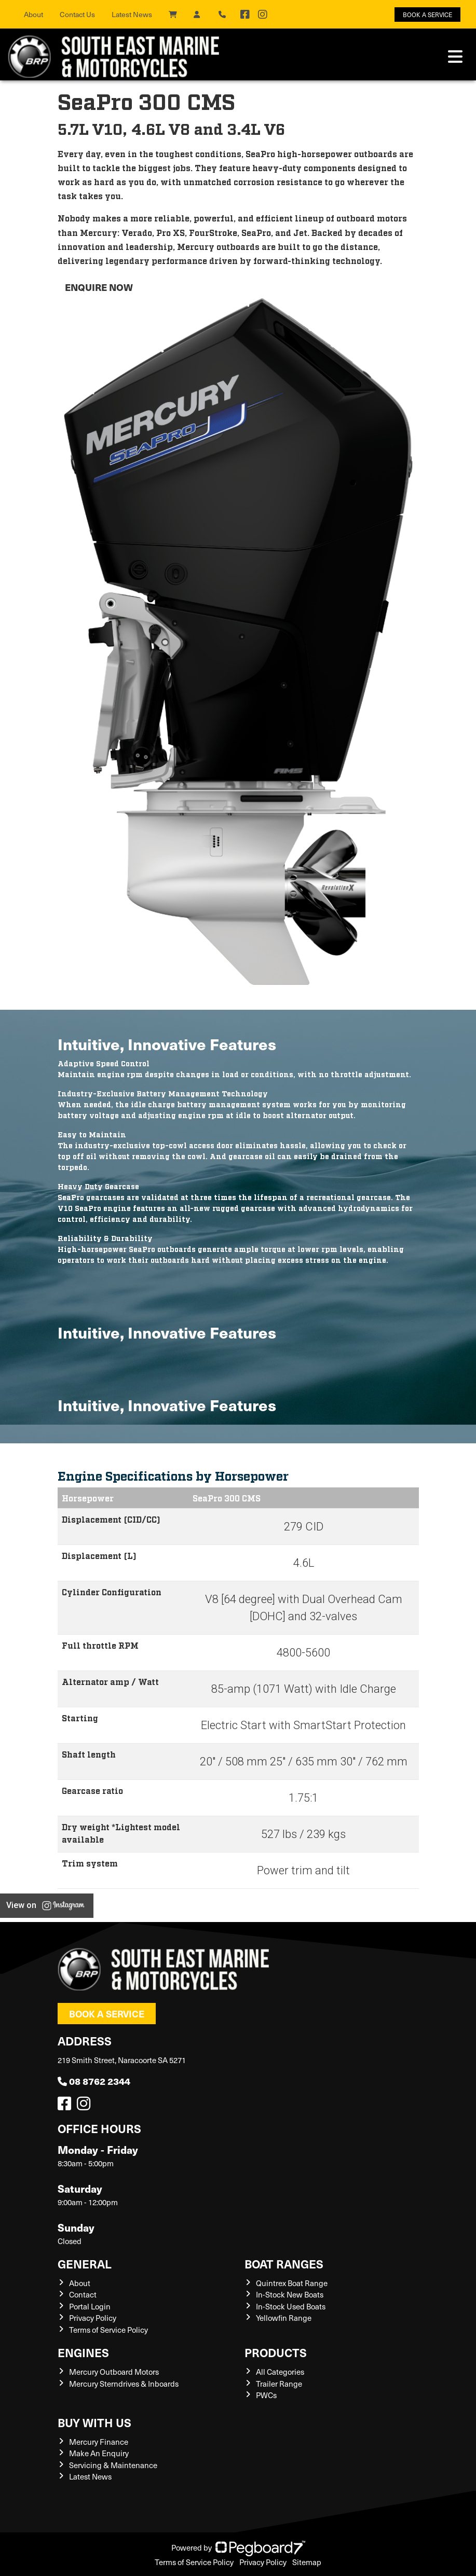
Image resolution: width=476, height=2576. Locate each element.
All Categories (280, 2371)
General (85, 2263)
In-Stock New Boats (289, 2294)
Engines (83, 2352)
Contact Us (77, 14)
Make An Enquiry (99, 2453)
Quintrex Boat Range (292, 2283)
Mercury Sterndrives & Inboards (124, 2383)
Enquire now (99, 287)
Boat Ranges (283, 2263)
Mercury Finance (98, 2441)
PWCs (266, 2395)
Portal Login (90, 2306)
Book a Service (106, 2013)
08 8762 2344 (94, 2080)
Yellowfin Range (283, 2318)
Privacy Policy (92, 2318)
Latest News (132, 14)
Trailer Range (279, 2383)
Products (275, 2352)
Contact (83, 2294)
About (33, 14)
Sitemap (306, 2562)
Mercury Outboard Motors (114, 2371)
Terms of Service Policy (108, 2329)
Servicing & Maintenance (113, 2465)
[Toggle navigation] (455, 56)
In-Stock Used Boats (290, 2306)
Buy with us (94, 2422)
